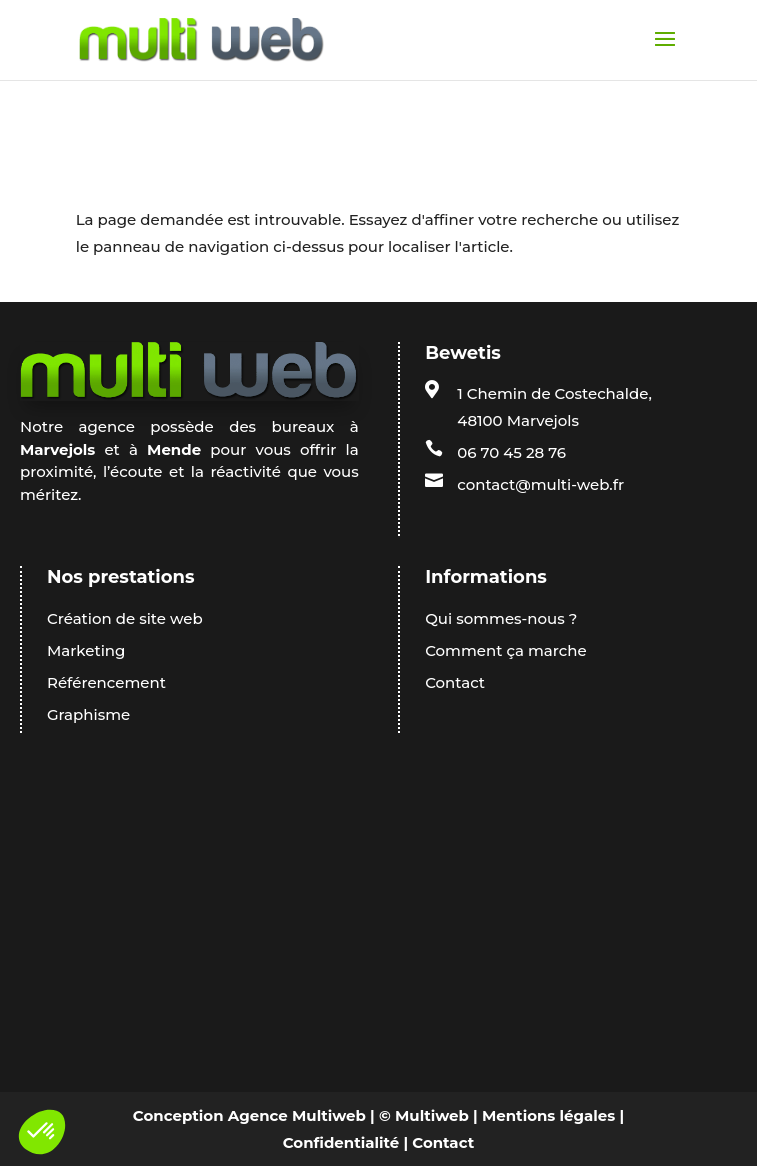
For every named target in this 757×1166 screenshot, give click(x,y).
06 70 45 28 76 (511, 452)
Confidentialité (341, 1142)
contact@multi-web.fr (540, 484)
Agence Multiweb (297, 1115)
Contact (443, 1142)
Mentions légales (548, 1115)
